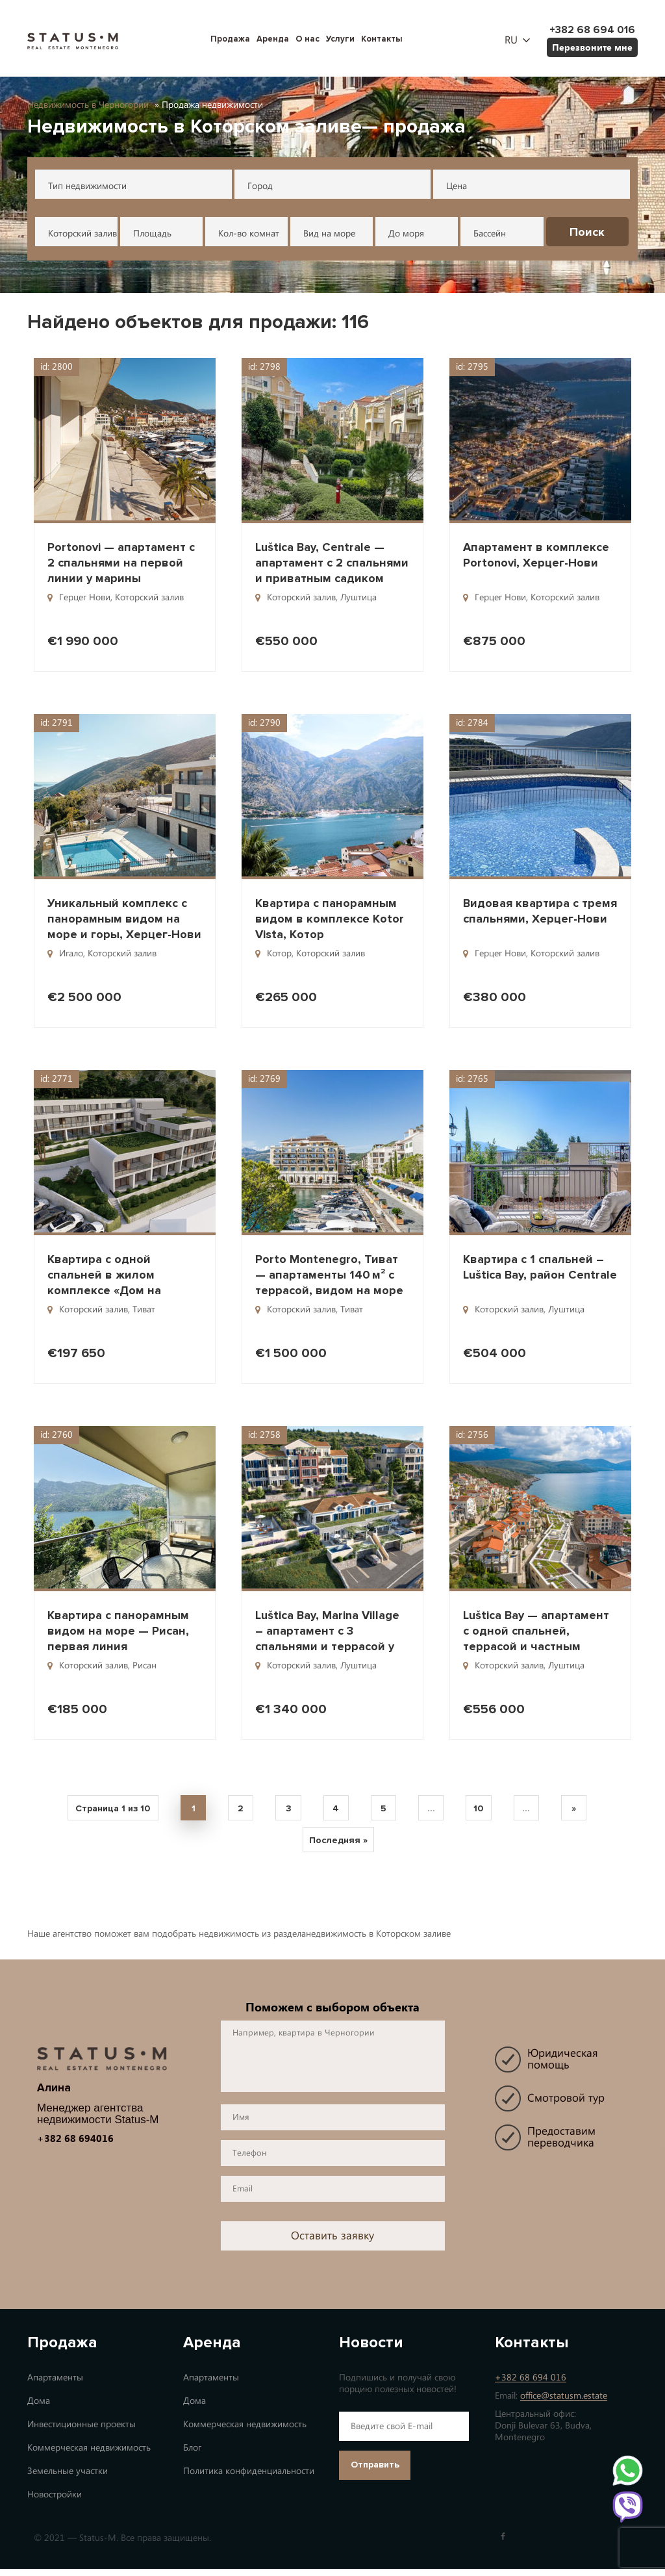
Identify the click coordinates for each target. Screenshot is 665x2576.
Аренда (273, 39)
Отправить (375, 2472)
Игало (71, 953)
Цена (456, 186)
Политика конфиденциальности (248, 2478)
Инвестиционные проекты (81, 2431)
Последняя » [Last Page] (338, 1846)
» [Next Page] (588, 1810)
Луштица (358, 597)
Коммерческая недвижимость (89, 2454)
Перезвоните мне (592, 47)
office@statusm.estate (563, 2402)
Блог (192, 2454)
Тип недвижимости (87, 186)
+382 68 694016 (75, 2145)
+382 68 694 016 (530, 2384)
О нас (307, 39)
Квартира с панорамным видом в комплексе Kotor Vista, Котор (329, 918)
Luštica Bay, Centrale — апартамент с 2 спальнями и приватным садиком (331, 562)
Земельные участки (67, 2478)
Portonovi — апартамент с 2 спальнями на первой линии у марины (121, 562)
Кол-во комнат (248, 233)
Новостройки (54, 2501)
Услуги (340, 39)
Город (260, 186)
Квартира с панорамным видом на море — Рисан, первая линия (118, 1630)
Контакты (382, 39)
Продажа (230, 39)
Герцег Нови (84, 597)
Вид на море (329, 233)
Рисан (144, 1665)
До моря (406, 233)
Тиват (143, 1309)
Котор (279, 953)
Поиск (587, 232)
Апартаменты (55, 2384)
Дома (38, 2408)
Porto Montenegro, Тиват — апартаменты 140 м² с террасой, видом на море (329, 1274)
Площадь (152, 233)
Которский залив (82, 233)
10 (486, 1810)
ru (511, 40)
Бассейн (489, 233)
